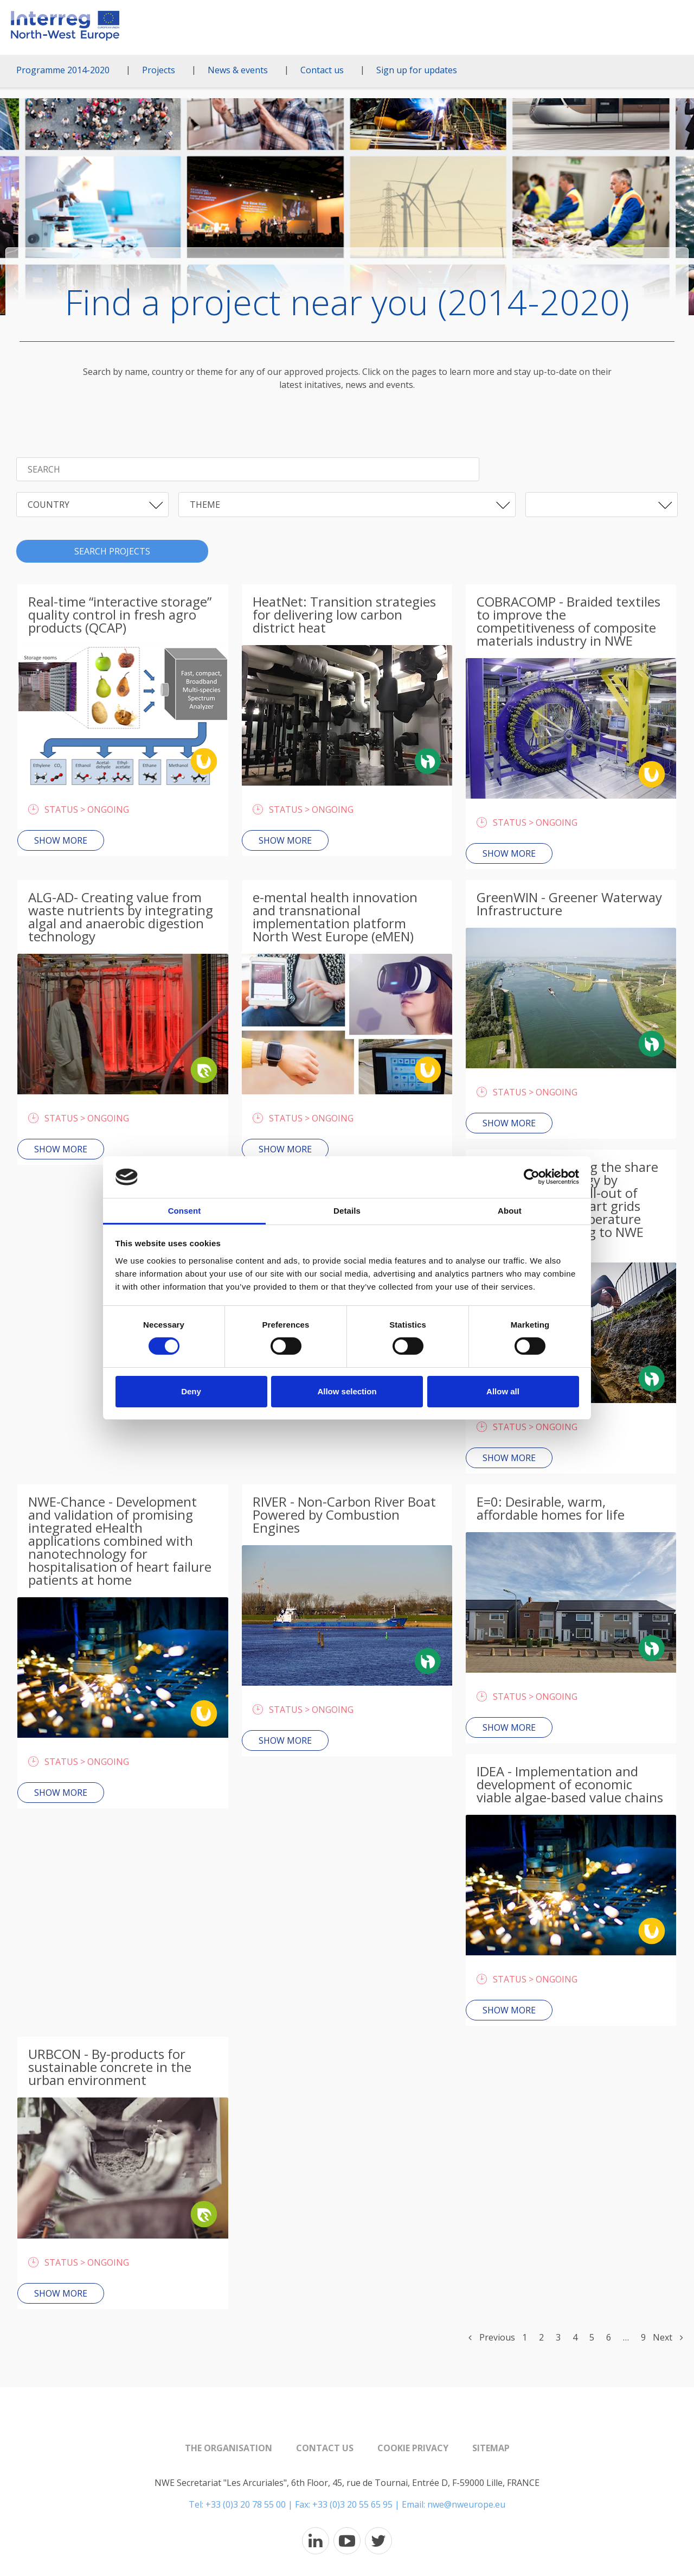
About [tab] (510, 1210)
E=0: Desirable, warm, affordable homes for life (551, 1508)
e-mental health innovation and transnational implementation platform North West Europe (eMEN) (335, 916)
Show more (60, 840)
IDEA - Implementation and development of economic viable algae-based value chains (570, 1784)
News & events (238, 70)
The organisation (228, 2448)
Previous (491, 2337)
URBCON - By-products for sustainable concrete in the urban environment (109, 2067)
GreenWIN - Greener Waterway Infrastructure (569, 903)
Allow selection (346, 1391)
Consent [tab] (184, 1210)
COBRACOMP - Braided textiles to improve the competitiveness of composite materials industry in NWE (568, 620)
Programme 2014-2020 (63, 70)
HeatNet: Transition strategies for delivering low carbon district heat (344, 614)
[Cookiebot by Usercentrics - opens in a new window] (531, 1177)
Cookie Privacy (412, 2448)
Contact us (322, 70)
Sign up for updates (416, 70)
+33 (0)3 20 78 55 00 (245, 2504)
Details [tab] (347, 1210)
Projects (158, 70)
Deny (191, 1391)
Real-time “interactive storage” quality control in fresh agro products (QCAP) (119, 614)
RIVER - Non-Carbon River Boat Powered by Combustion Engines (344, 1514)
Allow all (502, 1391)
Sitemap (491, 2448)
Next (668, 2337)
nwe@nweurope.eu (466, 2504)
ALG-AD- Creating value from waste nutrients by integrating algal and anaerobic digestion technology (120, 916)
